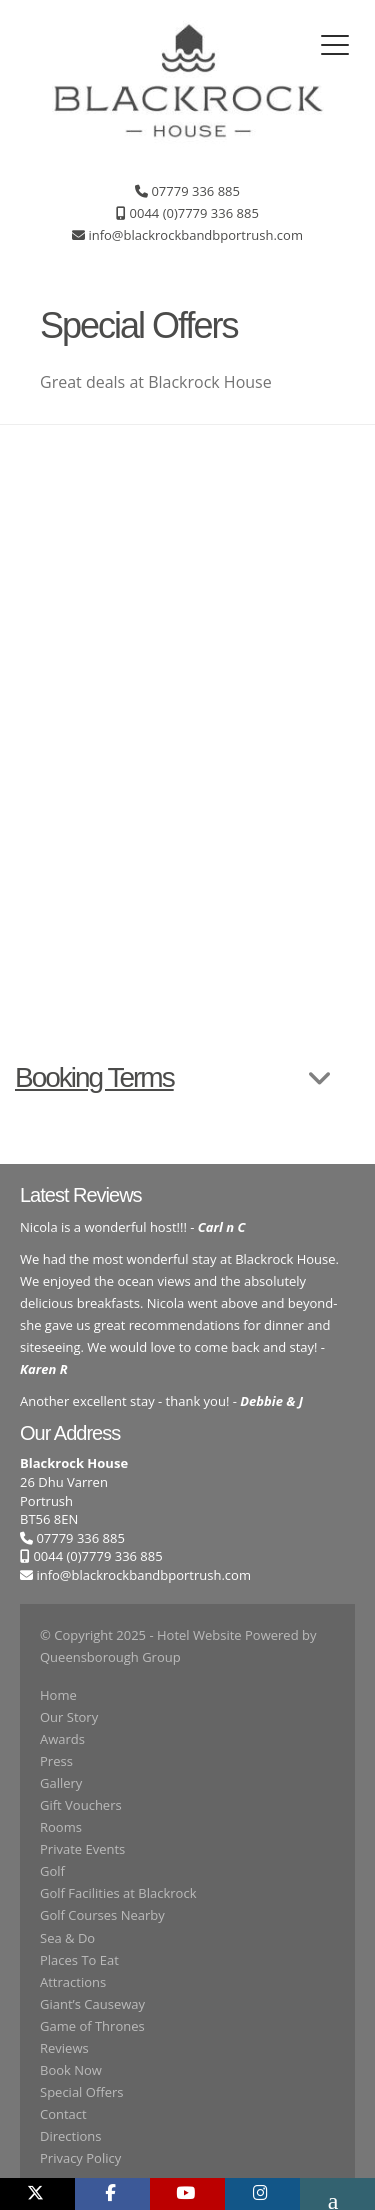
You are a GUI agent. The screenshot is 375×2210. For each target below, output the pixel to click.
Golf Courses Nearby (102, 1915)
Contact (63, 2114)
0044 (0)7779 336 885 (91, 1556)
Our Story (69, 1717)
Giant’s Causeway (92, 2004)
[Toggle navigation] (335, 45)
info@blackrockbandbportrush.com (143, 1575)
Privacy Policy (80, 2158)
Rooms (61, 1827)
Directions (70, 2136)
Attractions (73, 1982)
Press (56, 1761)
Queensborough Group (110, 1657)
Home (58, 1695)
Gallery (61, 1783)
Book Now (71, 2070)
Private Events (82, 1849)
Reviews (64, 2048)
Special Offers (81, 2092)
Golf (52, 1871)
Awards (62, 1739)
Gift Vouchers (81, 1805)
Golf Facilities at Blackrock (118, 1893)
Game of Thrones (92, 2026)
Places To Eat (79, 1960)
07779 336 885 (72, 1538)
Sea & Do (67, 1938)
